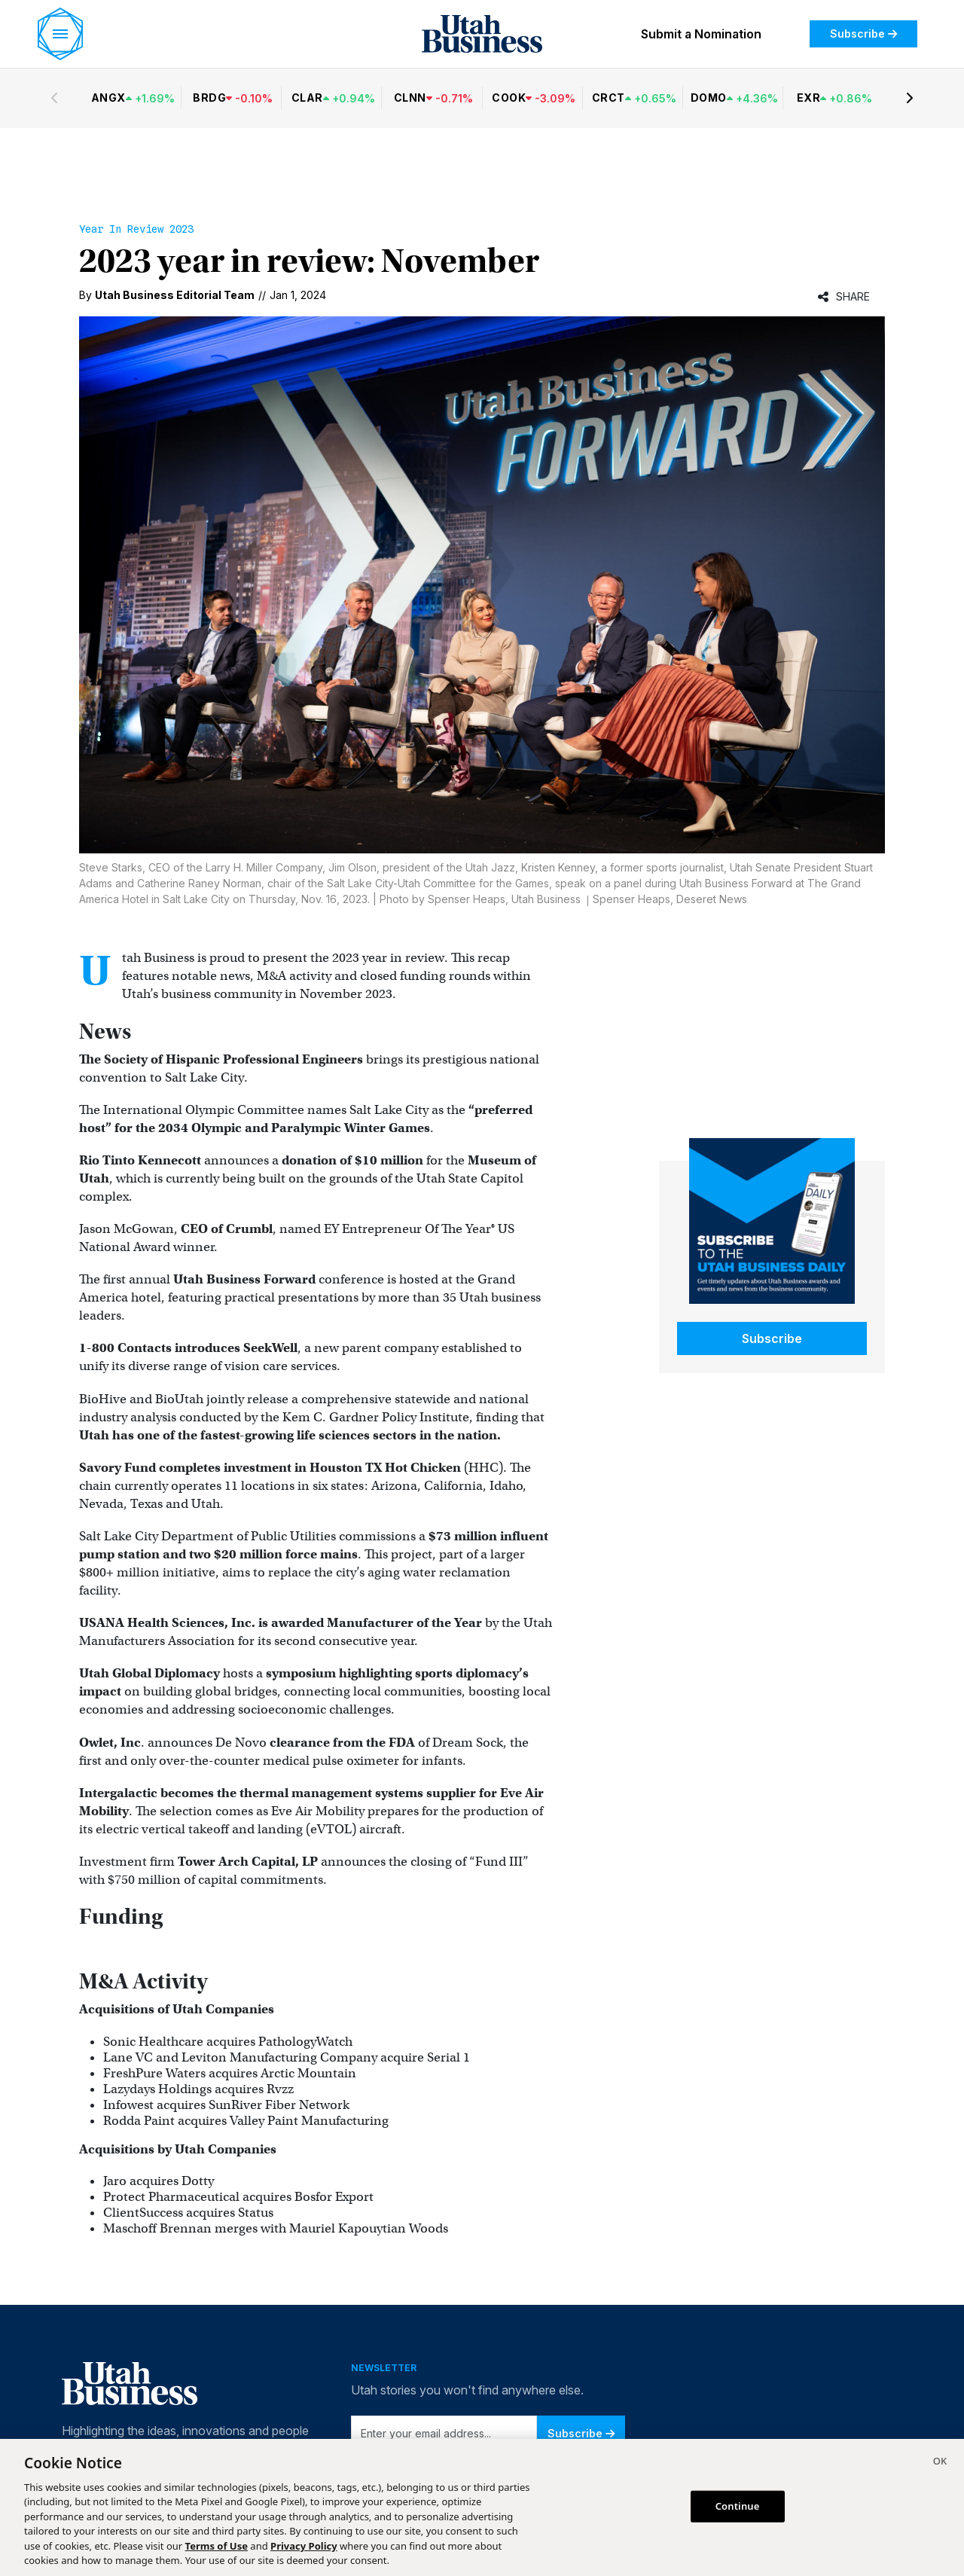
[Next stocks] (910, 98)
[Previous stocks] (54, 98)
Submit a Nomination (701, 33)
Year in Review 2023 (136, 229)
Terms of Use (216, 2546)
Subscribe (863, 33)
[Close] (939, 2463)
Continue (737, 2506)
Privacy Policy (303, 2546)
